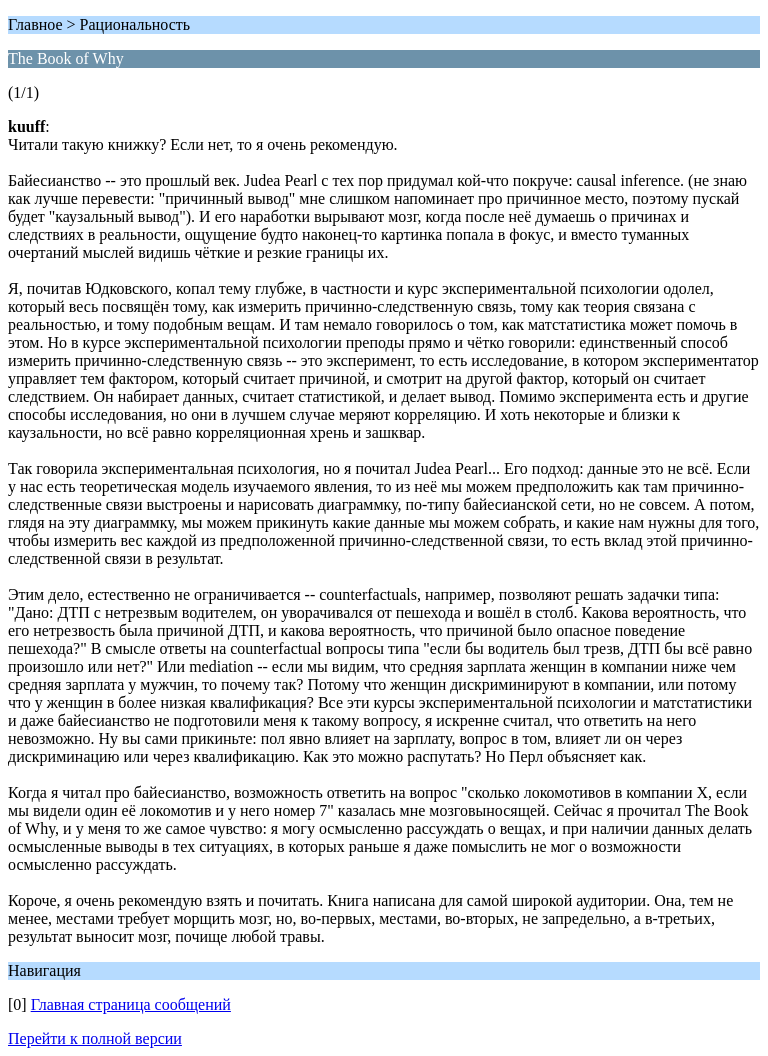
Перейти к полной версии (95, 1038)
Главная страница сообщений (131, 1004)
